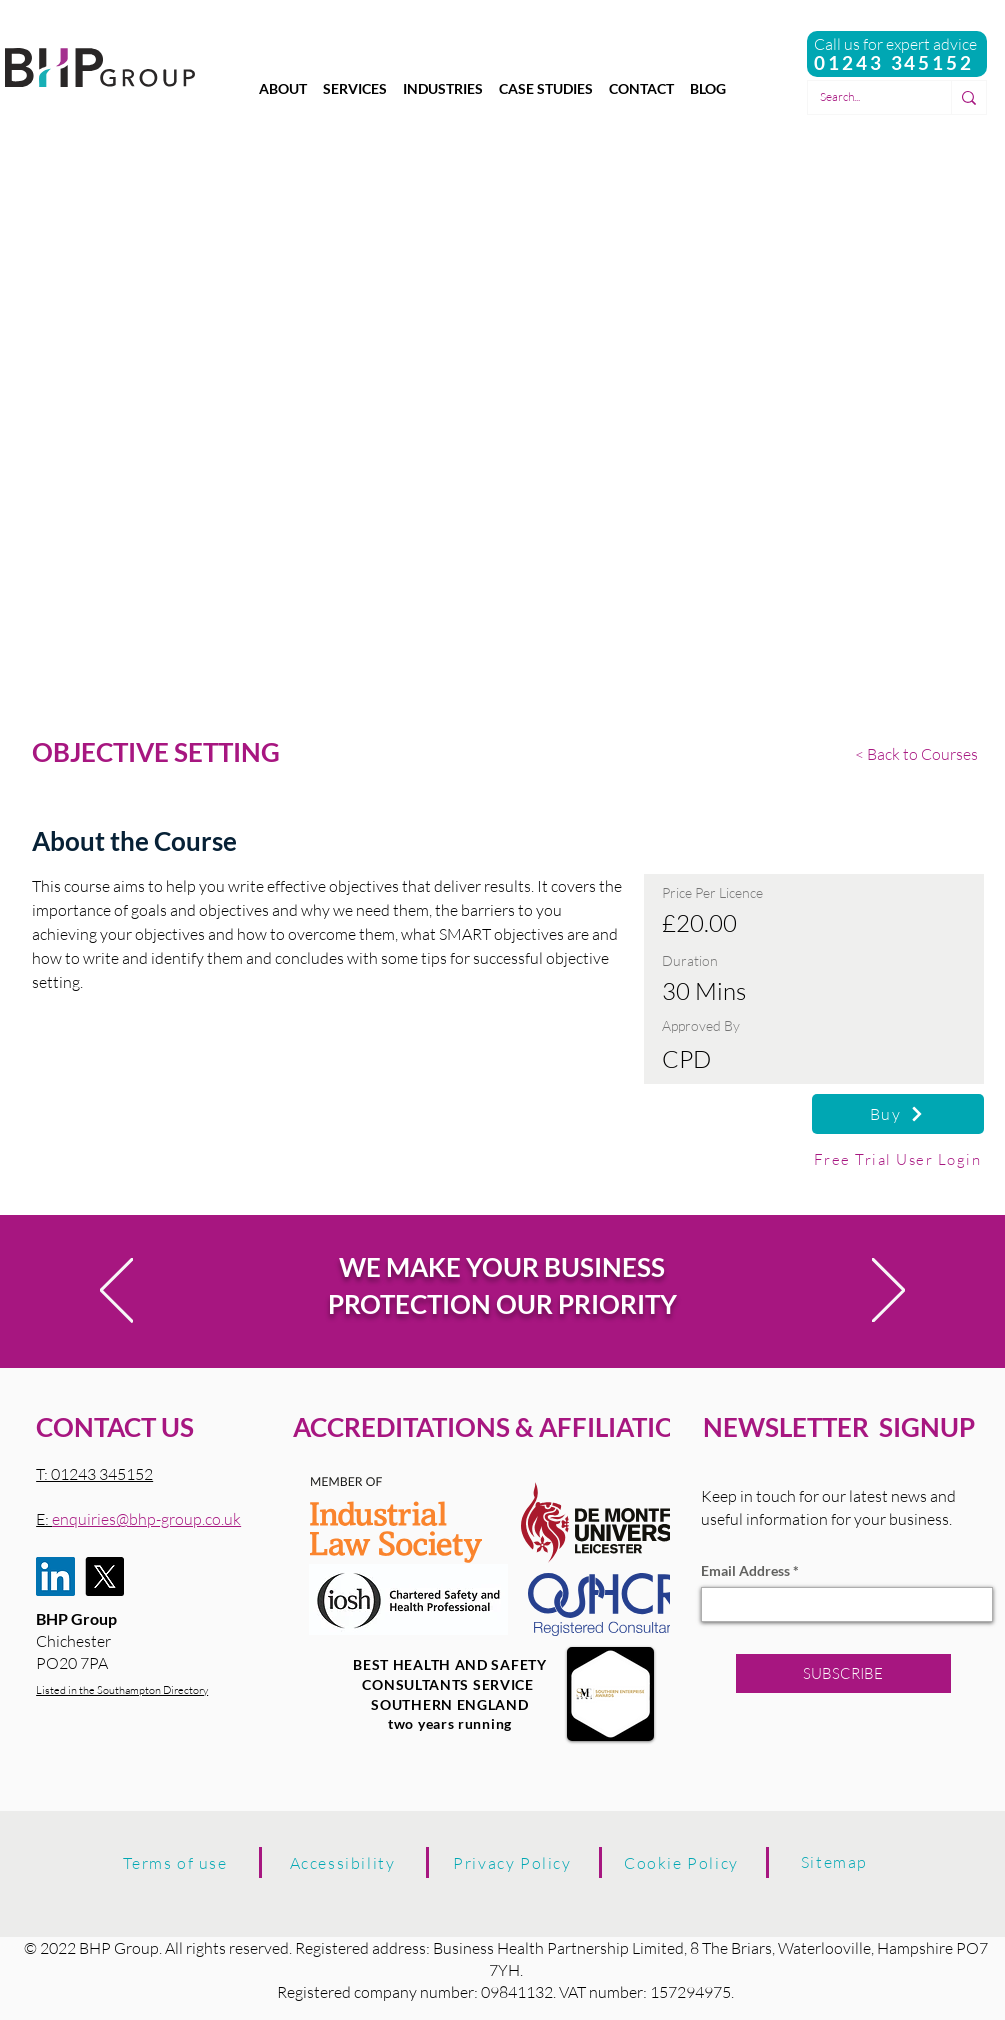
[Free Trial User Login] (898, 1159)
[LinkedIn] (55, 1576)
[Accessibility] (343, 1863)
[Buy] (898, 1114)
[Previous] (116, 1291)
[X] (104, 1576)
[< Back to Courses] (919, 754)
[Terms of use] (176, 1863)
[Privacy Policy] (513, 1863)
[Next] (888, 1291)
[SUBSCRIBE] (843, 1673)
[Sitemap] (835, 1862)
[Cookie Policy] (682, 1863)
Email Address (745, 1571)
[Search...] (864, 97)
